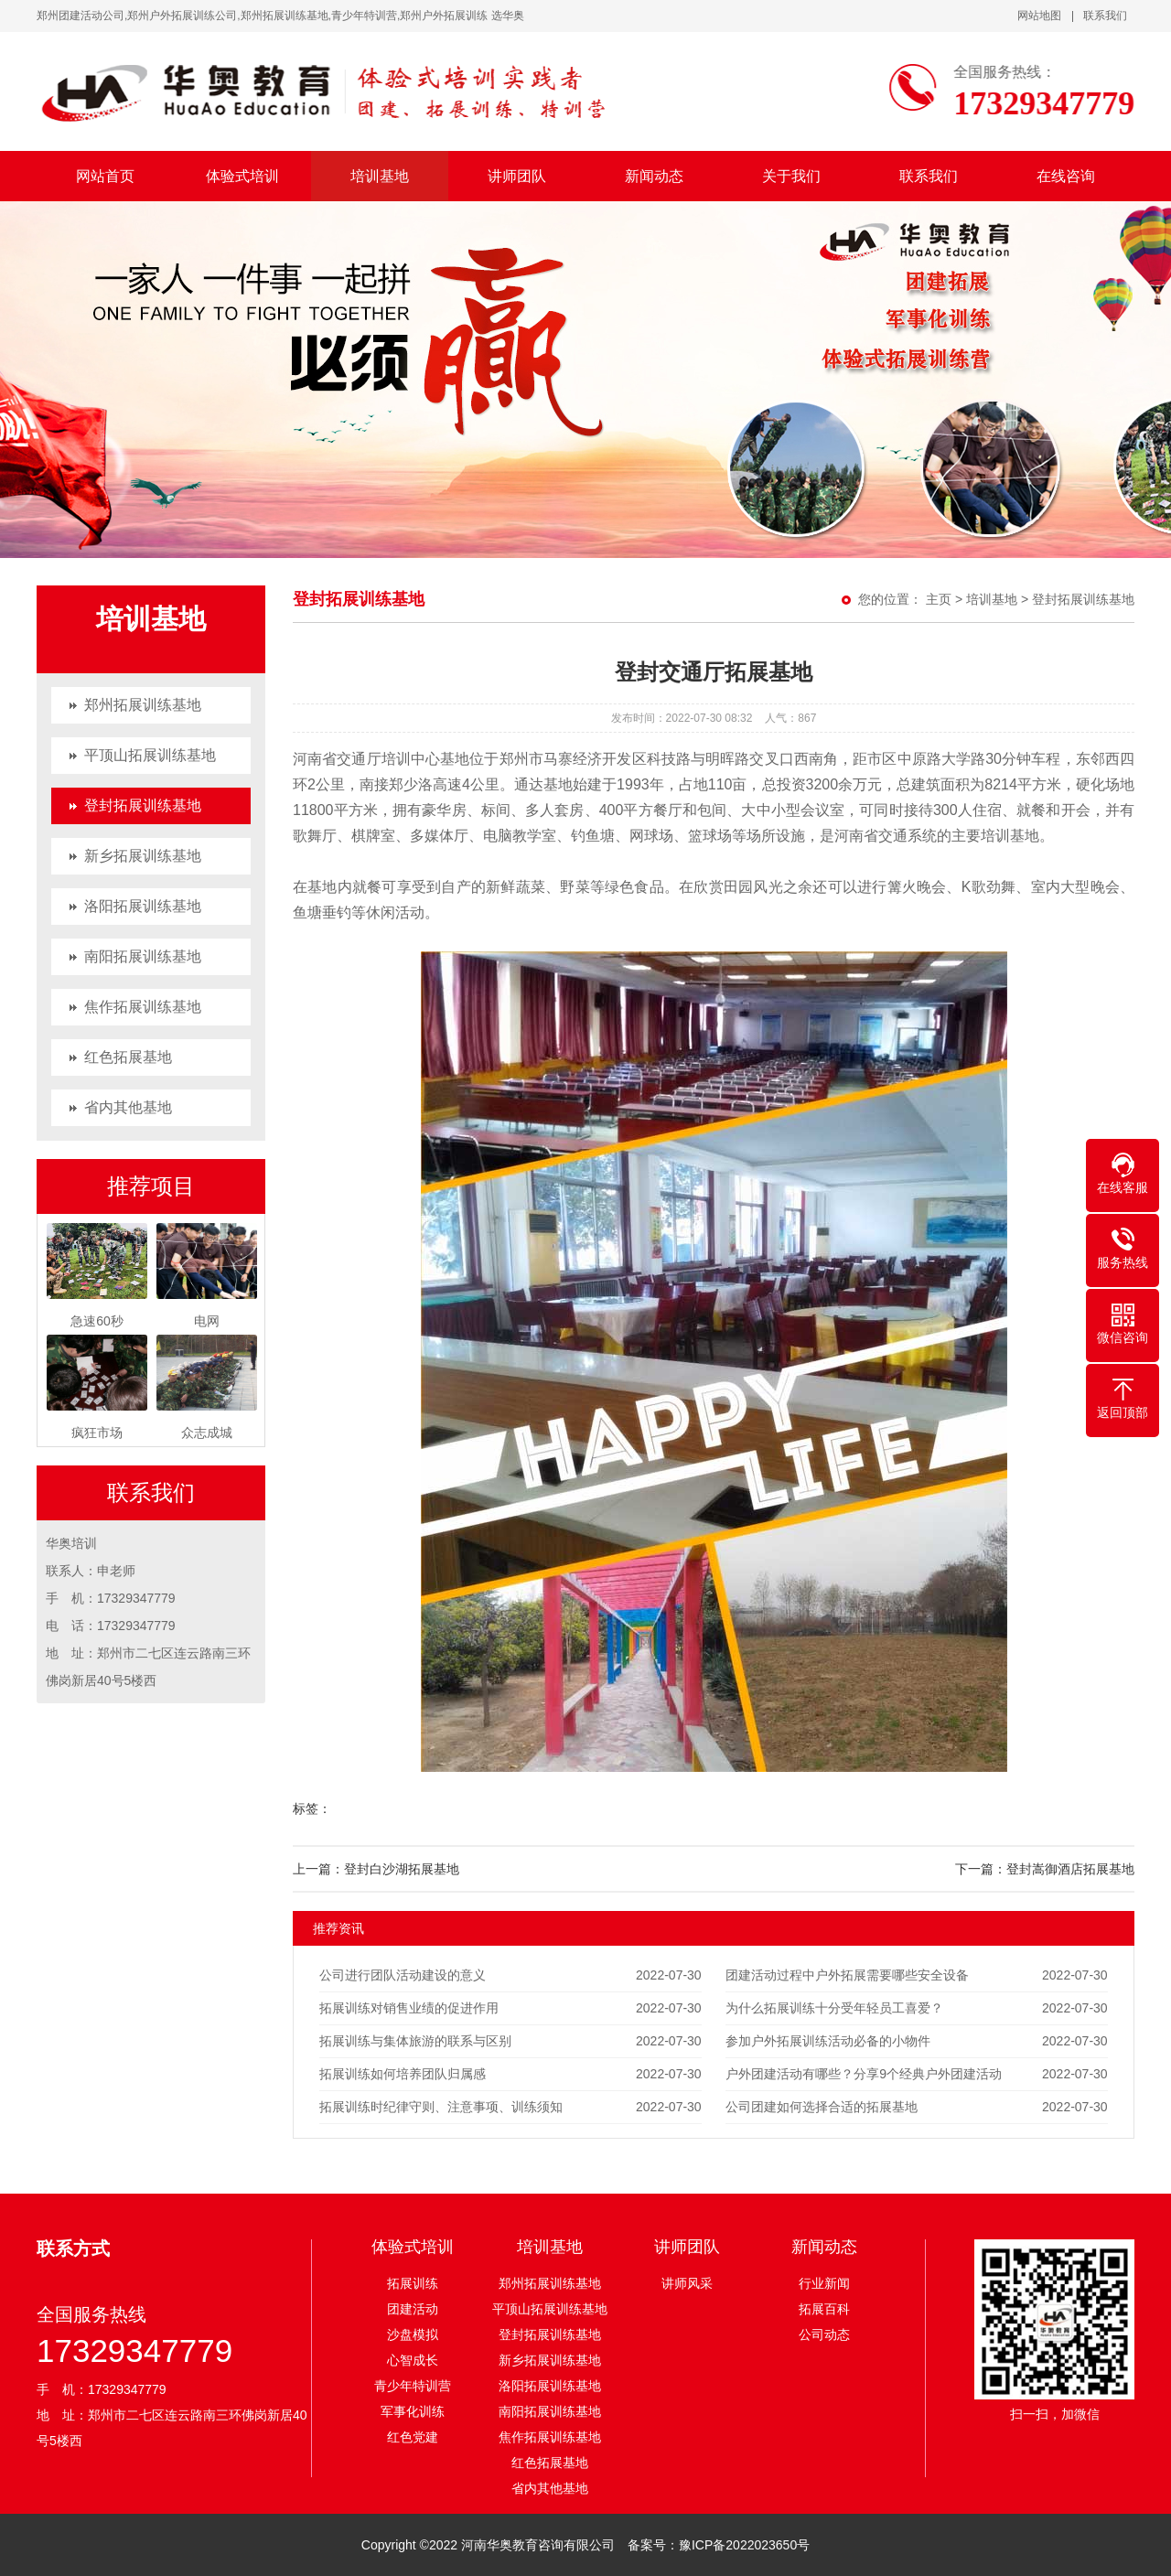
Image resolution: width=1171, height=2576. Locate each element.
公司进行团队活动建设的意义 (402, 1975)
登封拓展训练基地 (142, 805)
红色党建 (412, 2437)
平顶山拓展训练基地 (150, 755)
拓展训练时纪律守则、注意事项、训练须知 (441, 2106)
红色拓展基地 (128, 1057)
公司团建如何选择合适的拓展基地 (821, 2106)
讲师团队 (517, 176)
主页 (938, 599)
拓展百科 (824, 2308)
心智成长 (412, 2360)
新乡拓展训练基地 (142, 856)
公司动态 (824, 2334)
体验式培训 (242, 176)
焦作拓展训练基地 (142, 1006)
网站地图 (1039, 15)
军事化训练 (413, 2411)
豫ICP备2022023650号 (744, 2545)
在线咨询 (1066, 176)
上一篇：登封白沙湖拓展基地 (376, 1869)
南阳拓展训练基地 (142, 956)
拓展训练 (412, 2283)
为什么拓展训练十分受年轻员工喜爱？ (834, 2008)
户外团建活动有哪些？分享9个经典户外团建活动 (863, 2073)
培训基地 (379, 176)
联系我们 (1105, 15)
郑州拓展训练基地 (142, 705)
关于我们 (791, 176)
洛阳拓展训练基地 (142, 906)
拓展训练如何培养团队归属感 (402, 2073)
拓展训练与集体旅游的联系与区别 (415, 2041)
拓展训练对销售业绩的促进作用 (409, 2008)
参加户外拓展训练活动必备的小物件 (827, 2041)
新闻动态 (654, 176)
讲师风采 (687, 2283)
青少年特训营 (412, 2385)
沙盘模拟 (412, 2334)
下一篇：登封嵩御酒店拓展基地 (1044, 1869)
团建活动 (412, 2308)
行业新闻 (824, 2283)
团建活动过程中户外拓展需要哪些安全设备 (847, 1975)
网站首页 (105, 176)
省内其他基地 (128, 1107)
